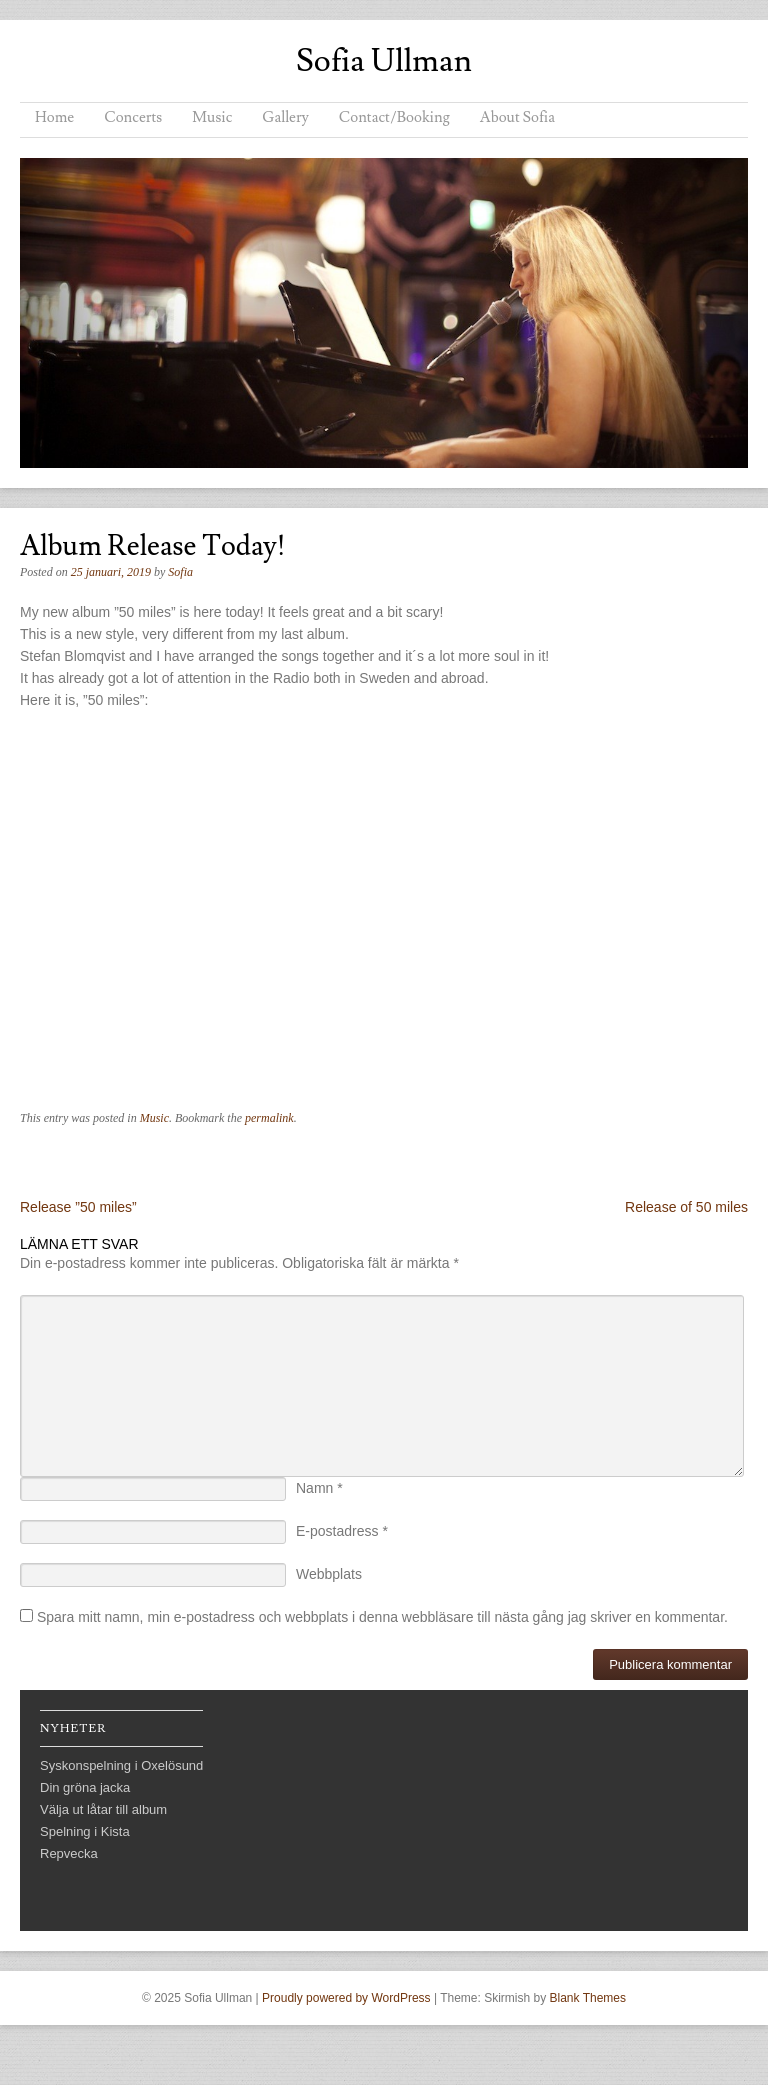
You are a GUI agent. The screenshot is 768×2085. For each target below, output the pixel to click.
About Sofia (517, 117)
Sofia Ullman (384, 61)
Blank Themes (588, 1998)
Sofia (180, 572)
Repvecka (69, 1853)
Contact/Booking (394, 117)
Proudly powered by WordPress (346, 1998)
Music (212, 117)
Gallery (285, 117)
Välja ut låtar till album (103, 1809)
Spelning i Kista (85, 1831)
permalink (269, 1118)
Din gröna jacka (85, 1787)
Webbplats (329, 1574)
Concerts (133, 117)
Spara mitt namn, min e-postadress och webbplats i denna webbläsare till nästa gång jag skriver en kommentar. (382, 1617)
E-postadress (342, 1531)
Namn (319, 1488)
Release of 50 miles (686, 1207)
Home (54, 117)
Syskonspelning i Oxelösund (121, 1765)
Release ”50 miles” (78, 1207)
